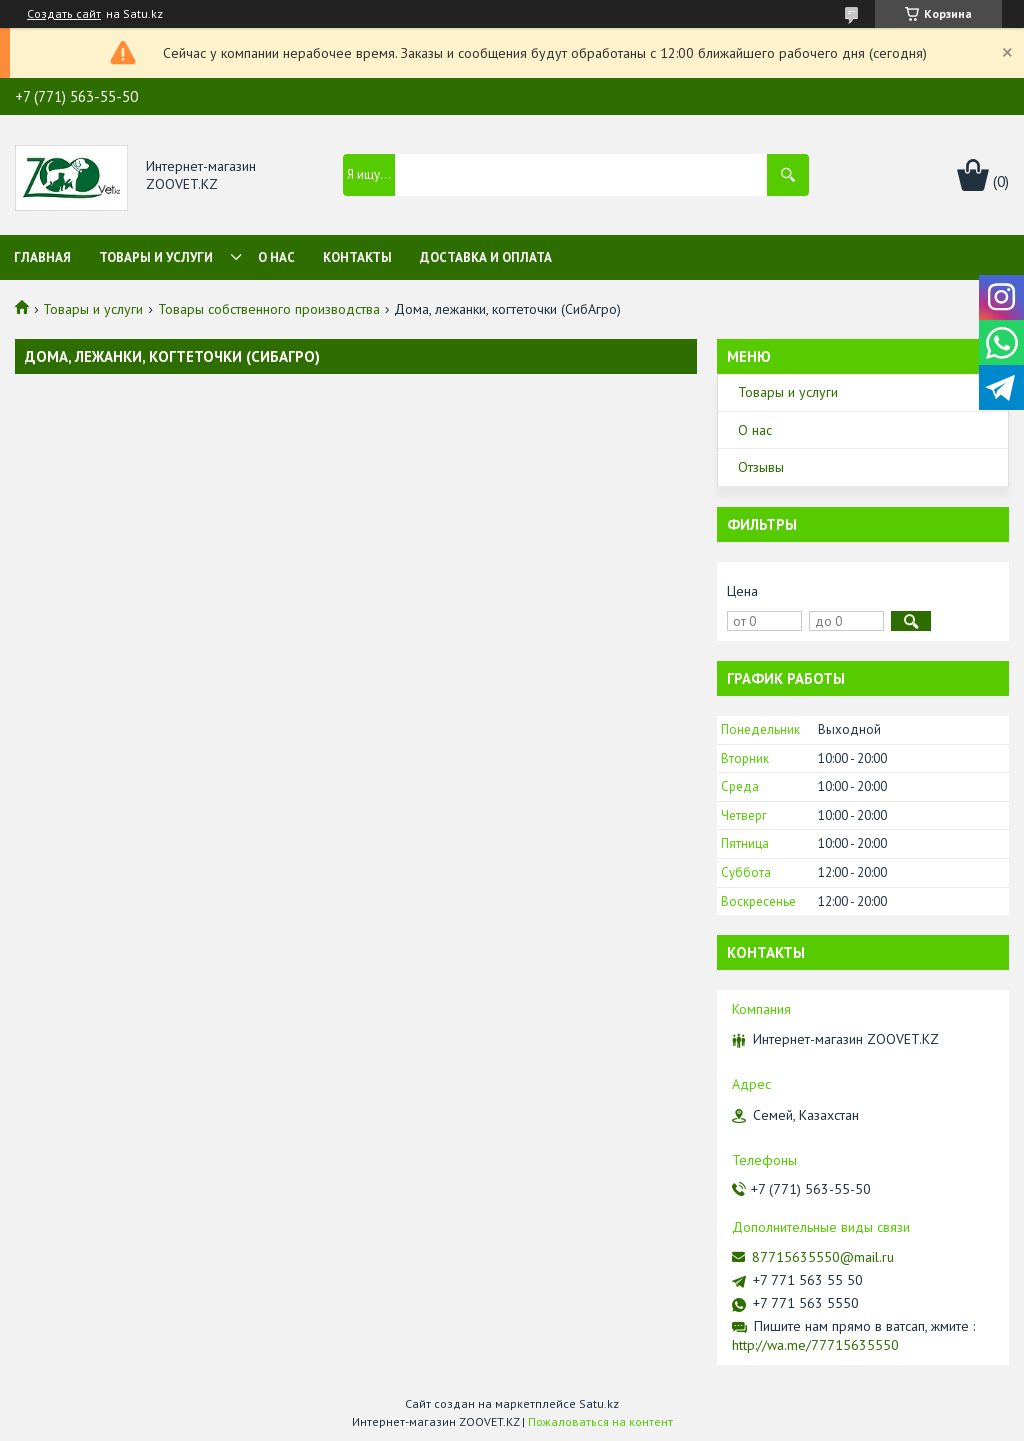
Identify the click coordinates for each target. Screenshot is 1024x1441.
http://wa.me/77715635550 (815, 1345)
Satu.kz (599, 1403)
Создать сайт (64, 14)
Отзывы (761, 467)
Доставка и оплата (486, 257)
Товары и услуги (156, 257)
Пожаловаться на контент (600, 1421)
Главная (42, 257)
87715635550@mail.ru (823, 1257)
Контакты (357, 257)
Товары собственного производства (269, 309)
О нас (276, 257)
